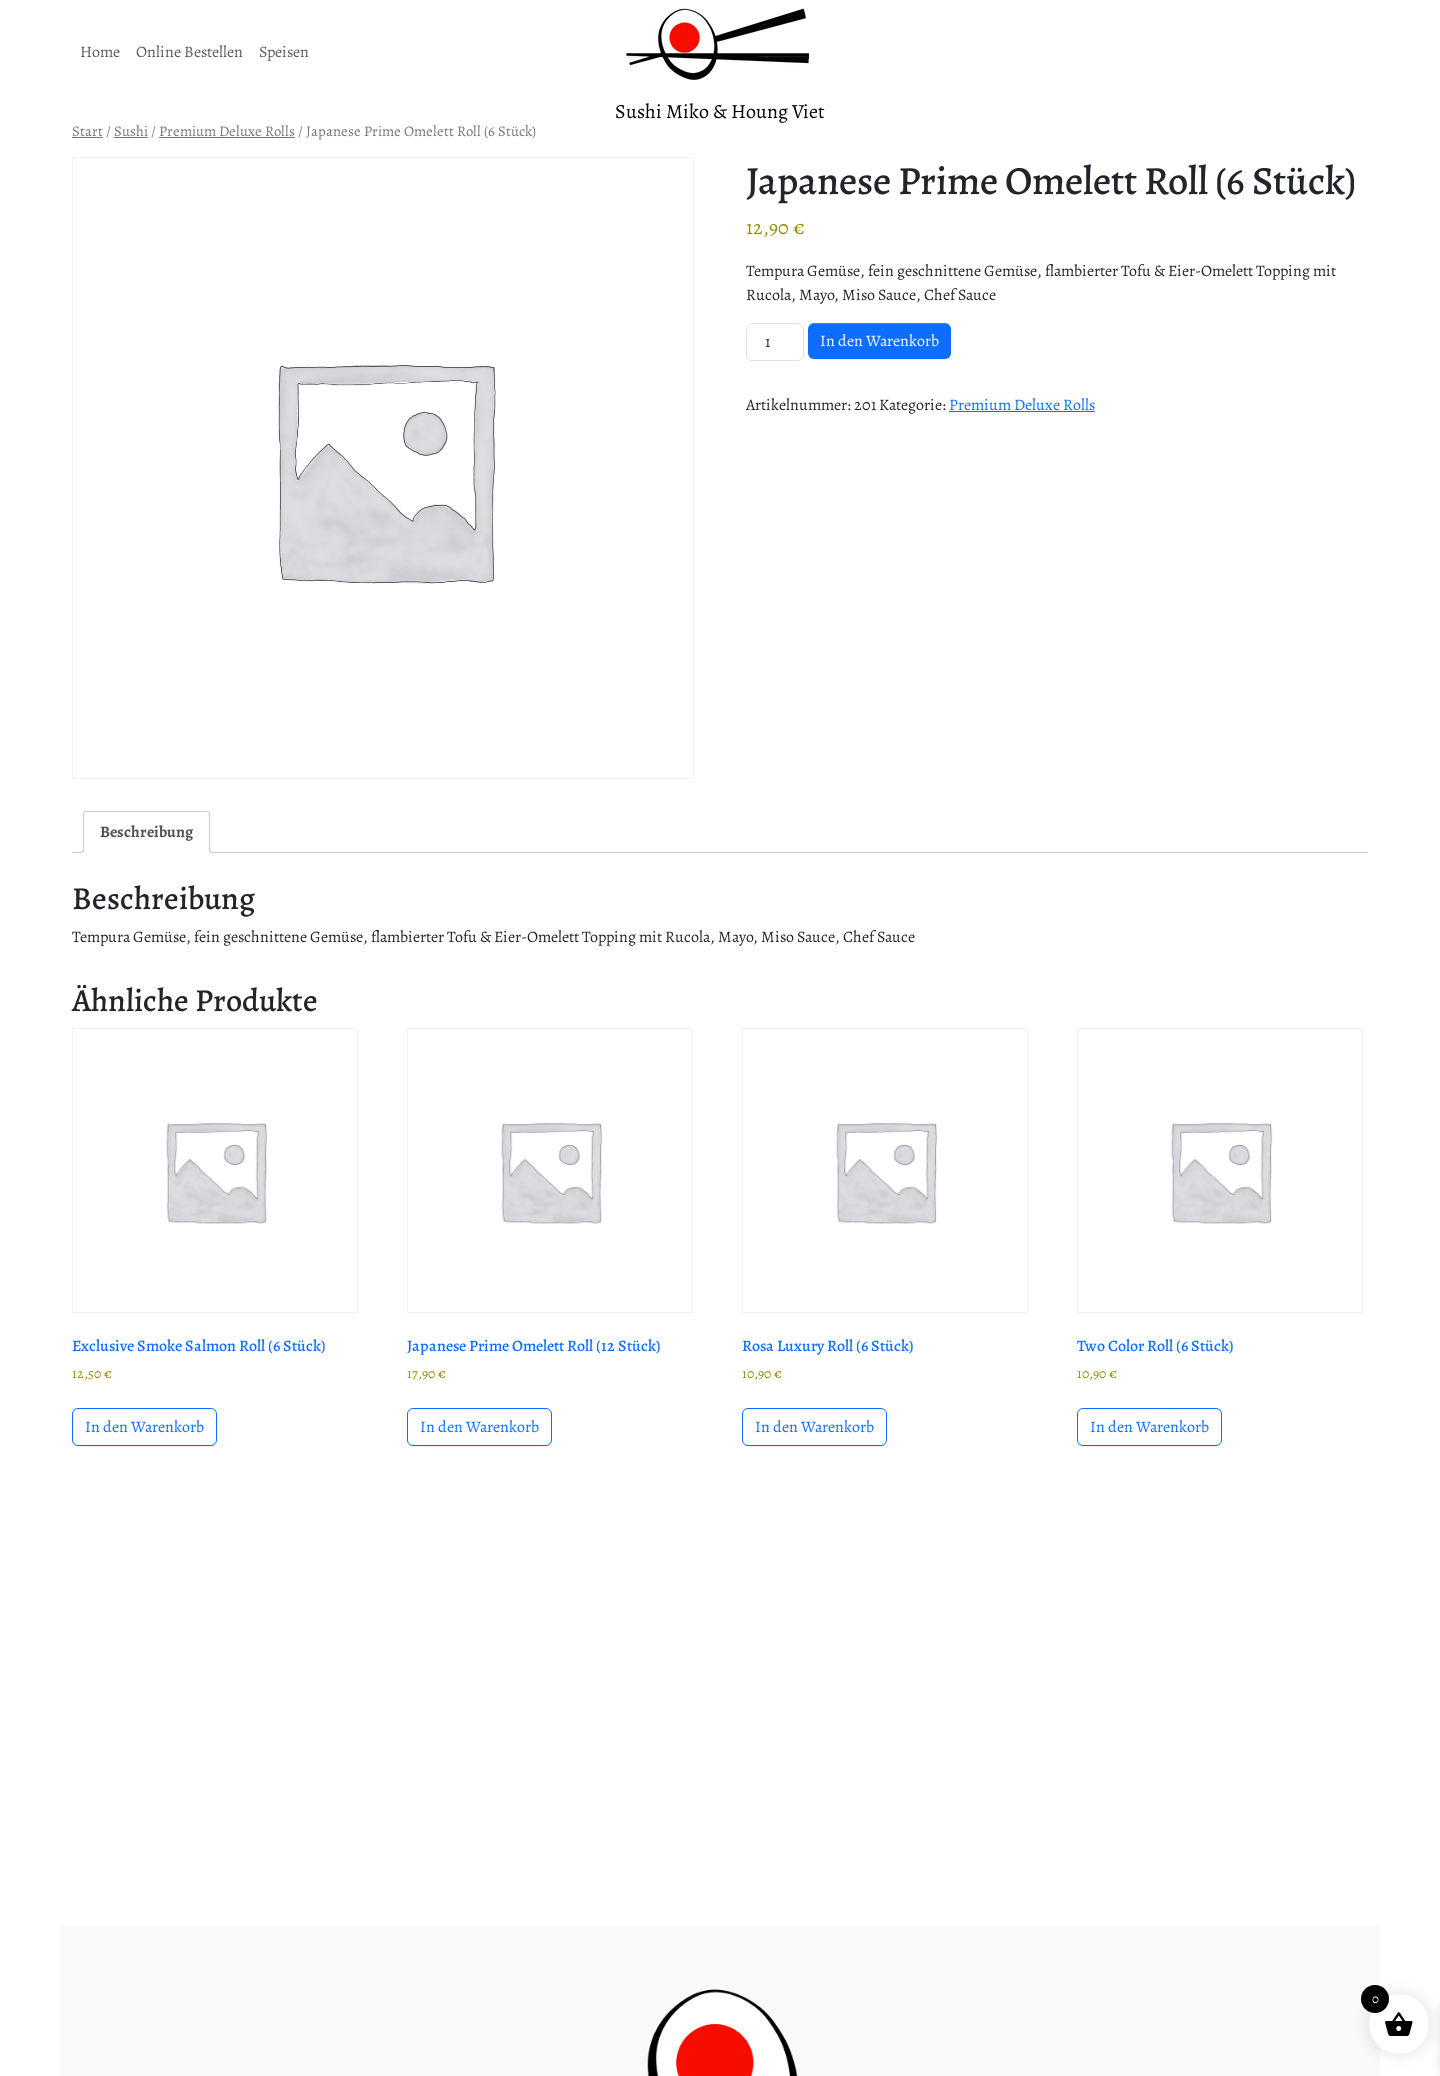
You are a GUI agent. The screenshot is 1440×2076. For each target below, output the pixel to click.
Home (100, 52)
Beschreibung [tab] (146, 832)
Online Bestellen (189, 52)
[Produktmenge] (775, 342)
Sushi (131, 131)
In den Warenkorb (879, 341)
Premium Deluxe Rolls (227, 131)
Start (87, 131)
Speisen (284, 52)
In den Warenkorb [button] (144, 1427)
